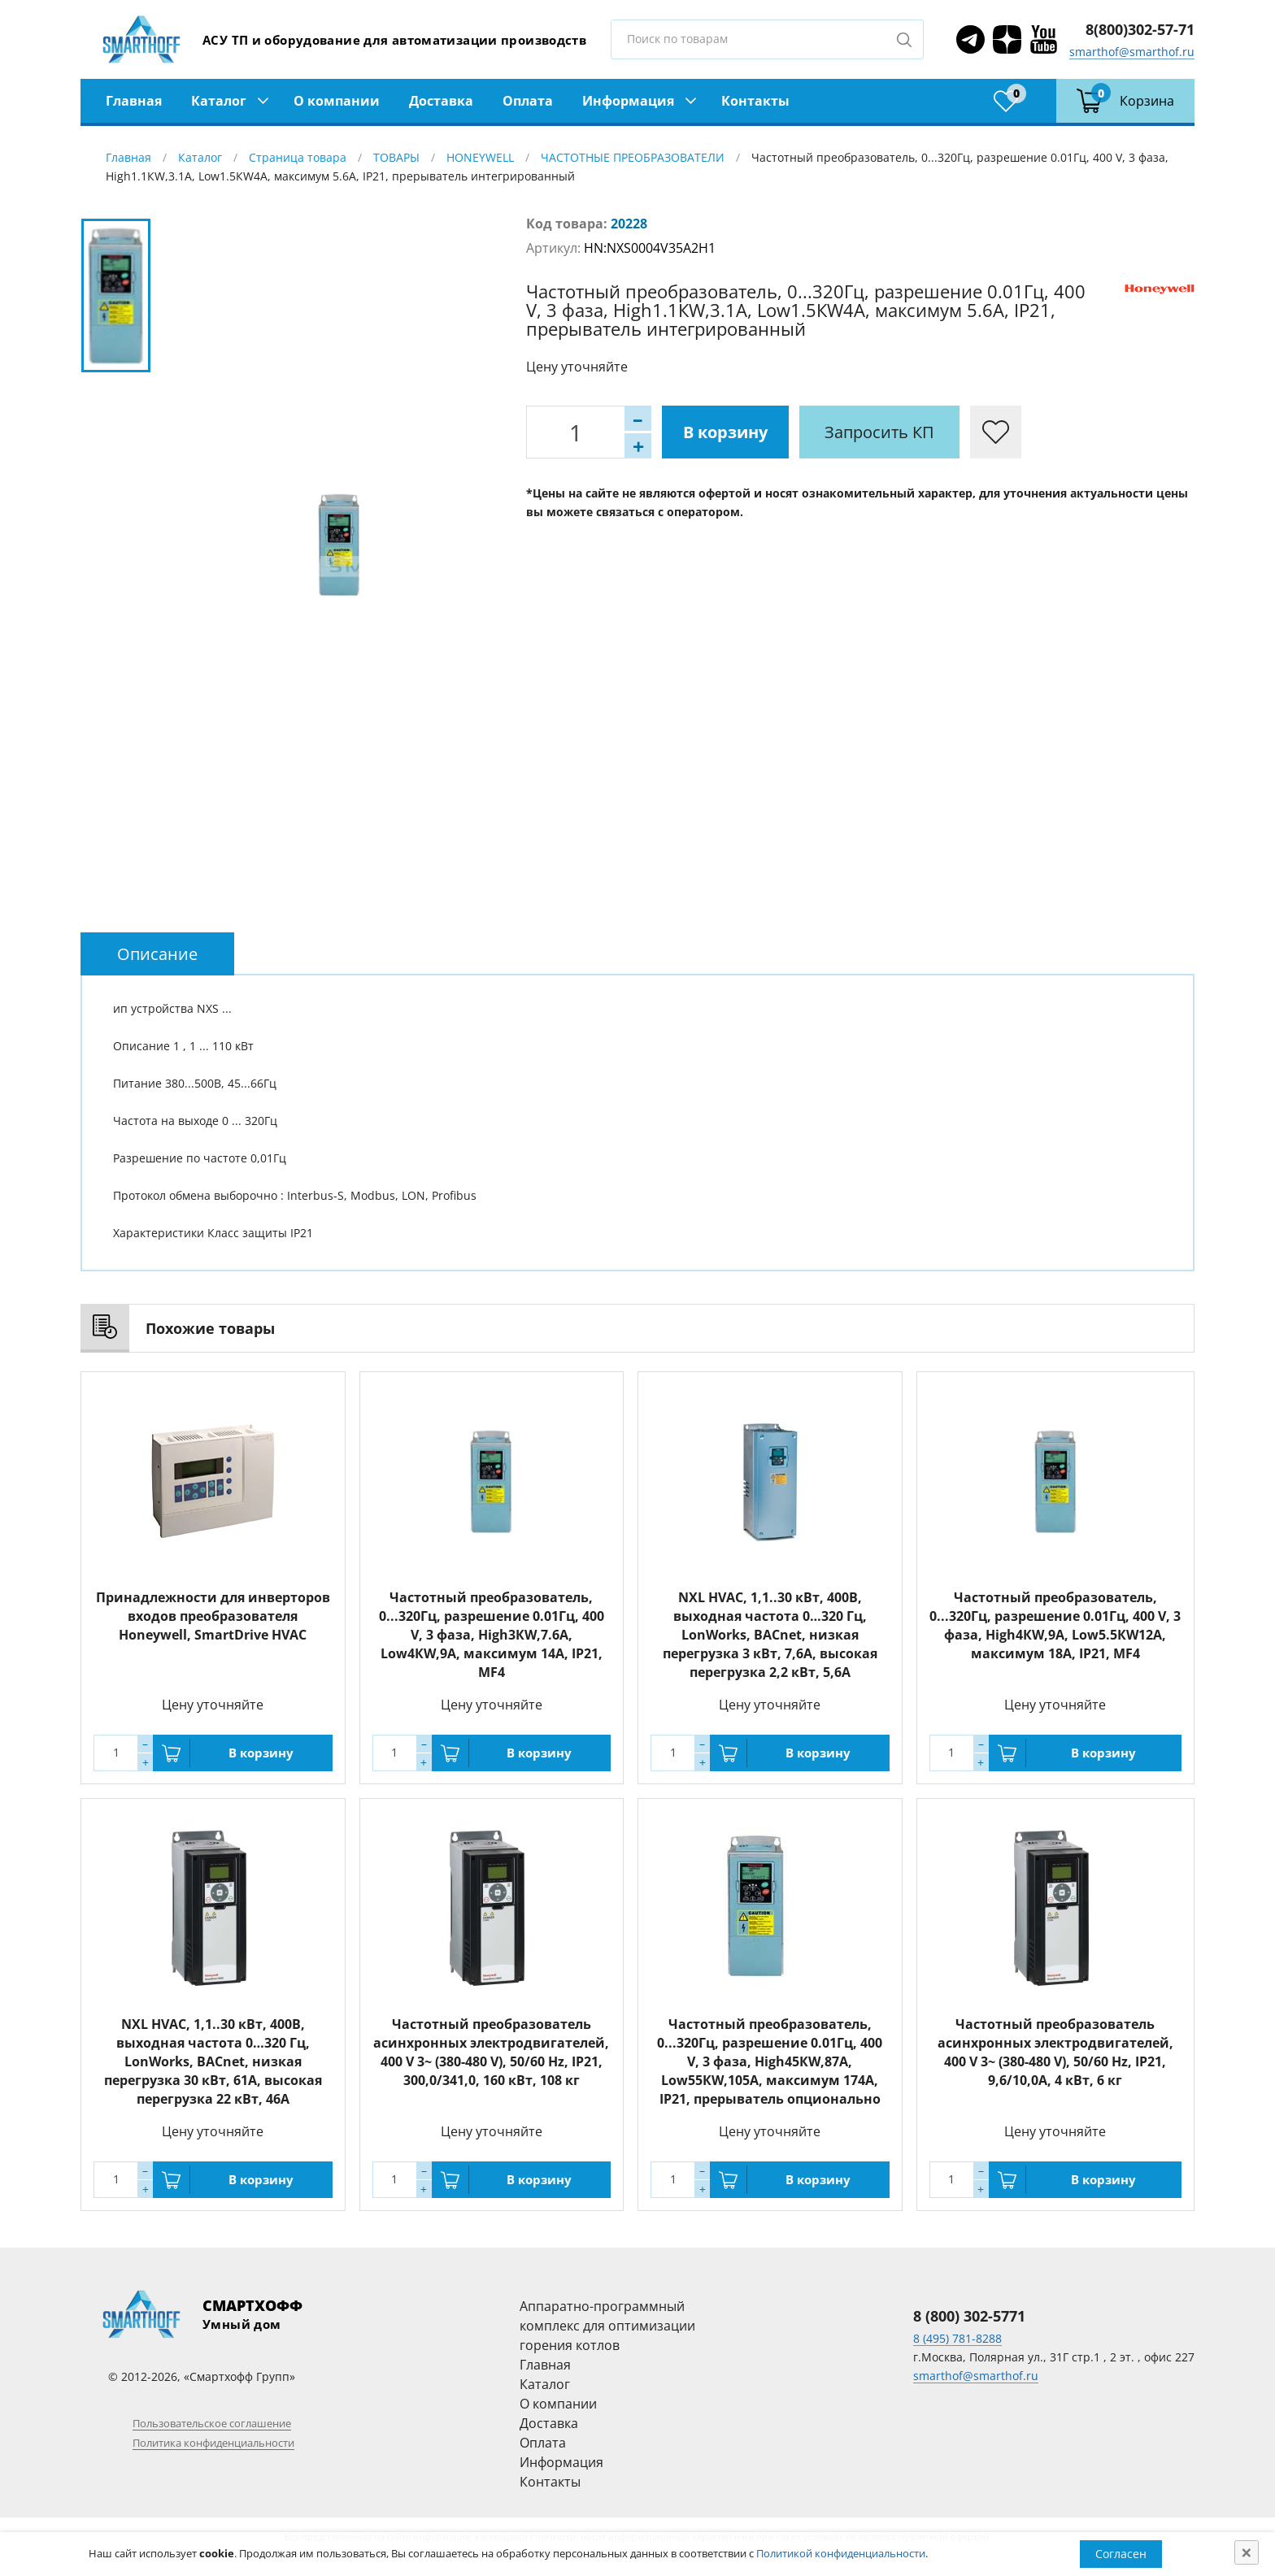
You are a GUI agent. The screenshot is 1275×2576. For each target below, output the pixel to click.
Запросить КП (879, 432)
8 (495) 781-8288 (957, 2338)
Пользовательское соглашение (212, 2423)
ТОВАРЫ (396, 157)
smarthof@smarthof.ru (1131, 51)
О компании (337, 101)
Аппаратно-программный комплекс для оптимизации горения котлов (607, 2325)
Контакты (755, 101)
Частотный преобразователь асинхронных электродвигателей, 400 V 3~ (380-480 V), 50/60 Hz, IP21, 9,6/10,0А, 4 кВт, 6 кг (1055, 2052)
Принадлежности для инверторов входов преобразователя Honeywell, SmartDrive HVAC (213, 1616)
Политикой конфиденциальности (840, 2553)
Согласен (1121, 2553)
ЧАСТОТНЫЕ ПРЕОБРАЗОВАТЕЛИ (633, 157)
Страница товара (297, 157)
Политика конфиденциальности (213, 2442)
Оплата (528, 101)
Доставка (441, 101)
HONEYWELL (480, 157)
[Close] (1246, 2552)
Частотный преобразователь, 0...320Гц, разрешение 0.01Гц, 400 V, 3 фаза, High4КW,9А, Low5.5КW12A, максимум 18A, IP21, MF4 (1055, 1625)
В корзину (725, 432)
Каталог (218, 101)
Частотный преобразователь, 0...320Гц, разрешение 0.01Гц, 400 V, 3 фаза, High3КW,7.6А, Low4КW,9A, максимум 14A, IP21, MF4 (491, 1634)
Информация (628, 101)
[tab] (157, 953)
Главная (134, 101)
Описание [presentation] (157, 954)
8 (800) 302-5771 (969, 2316)
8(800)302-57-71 (1140, 29)
